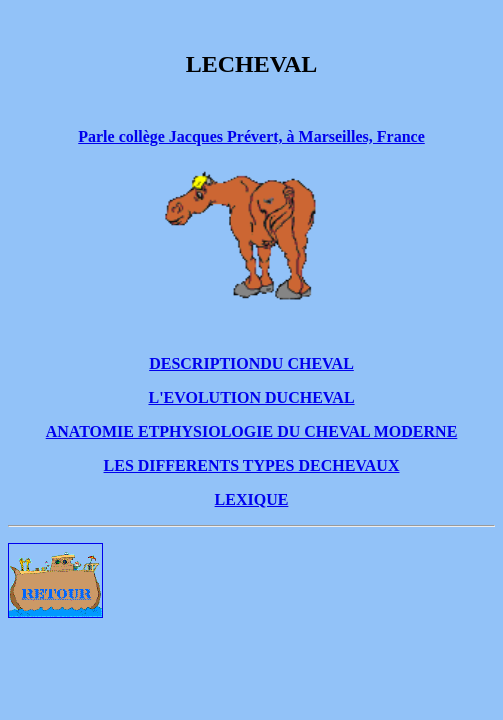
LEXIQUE (252, 499)
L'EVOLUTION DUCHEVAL (251, 397)
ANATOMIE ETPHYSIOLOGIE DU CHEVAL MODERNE (252, 431)
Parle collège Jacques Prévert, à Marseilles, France (251, 136)
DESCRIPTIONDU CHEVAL (251, 363)
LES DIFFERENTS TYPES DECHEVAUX (252, 465)
